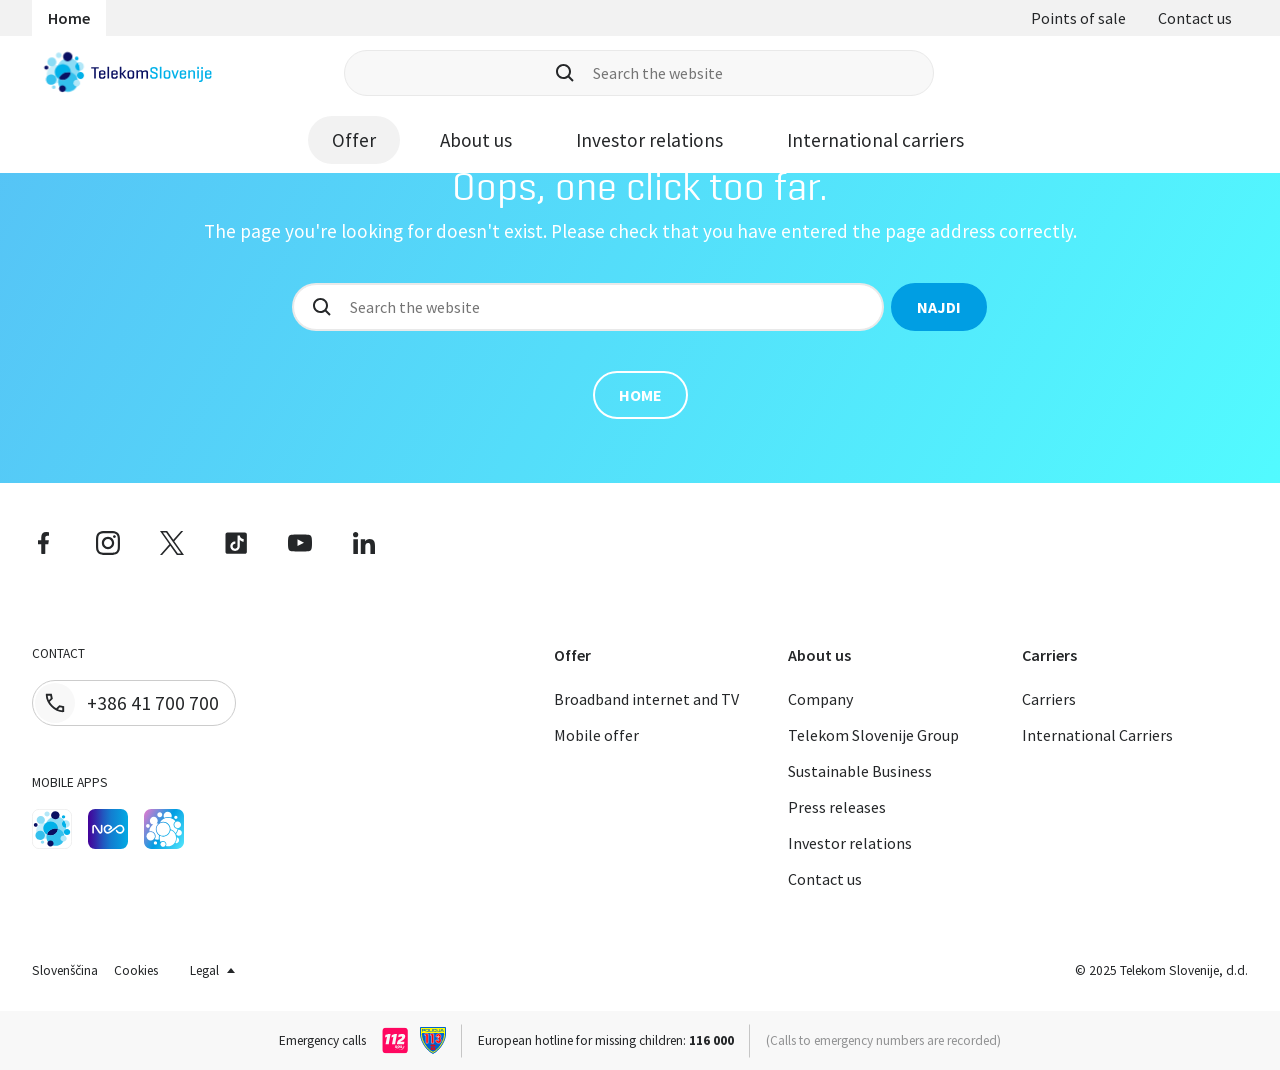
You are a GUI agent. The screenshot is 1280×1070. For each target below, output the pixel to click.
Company (820, 699)
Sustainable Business (860, 771)
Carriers (1049, 699)
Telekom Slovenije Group (873, 735)
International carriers (875, 140)
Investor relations (649, 140)
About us (476, 140)
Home (69, 18)
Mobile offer (596, 735)
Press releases (837, 807)
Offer (354, 140)
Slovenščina (65, 970)
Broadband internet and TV (646, 699)
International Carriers (1097, 735)
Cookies (136, 970)
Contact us (1195, 18)
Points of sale (1078, 18)
